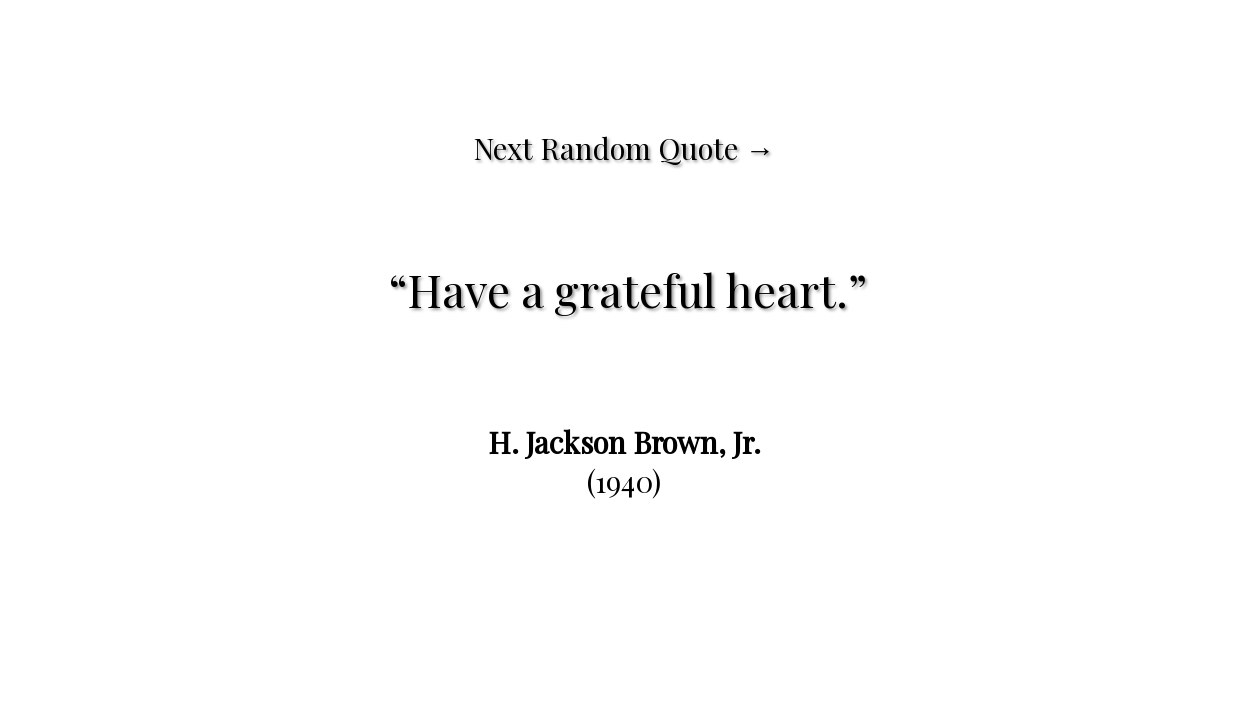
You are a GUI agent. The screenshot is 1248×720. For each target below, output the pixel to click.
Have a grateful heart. (627, 289)
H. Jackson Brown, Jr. (624, 441)
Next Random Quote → (623, 147)
